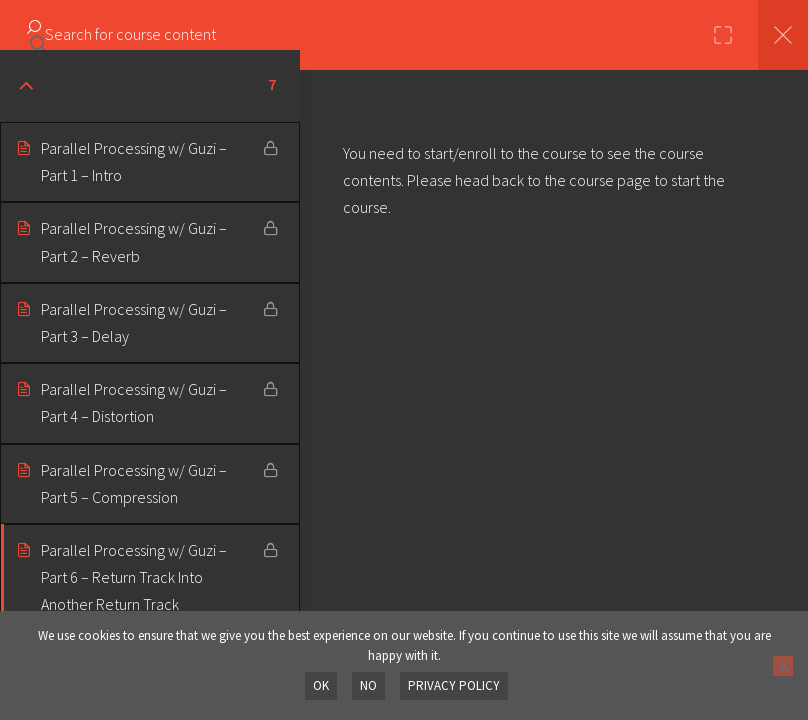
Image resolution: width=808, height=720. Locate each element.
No (368, 685)
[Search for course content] (38, 35)
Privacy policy (454, 685)
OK (321, 685)
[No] (783, 666)
